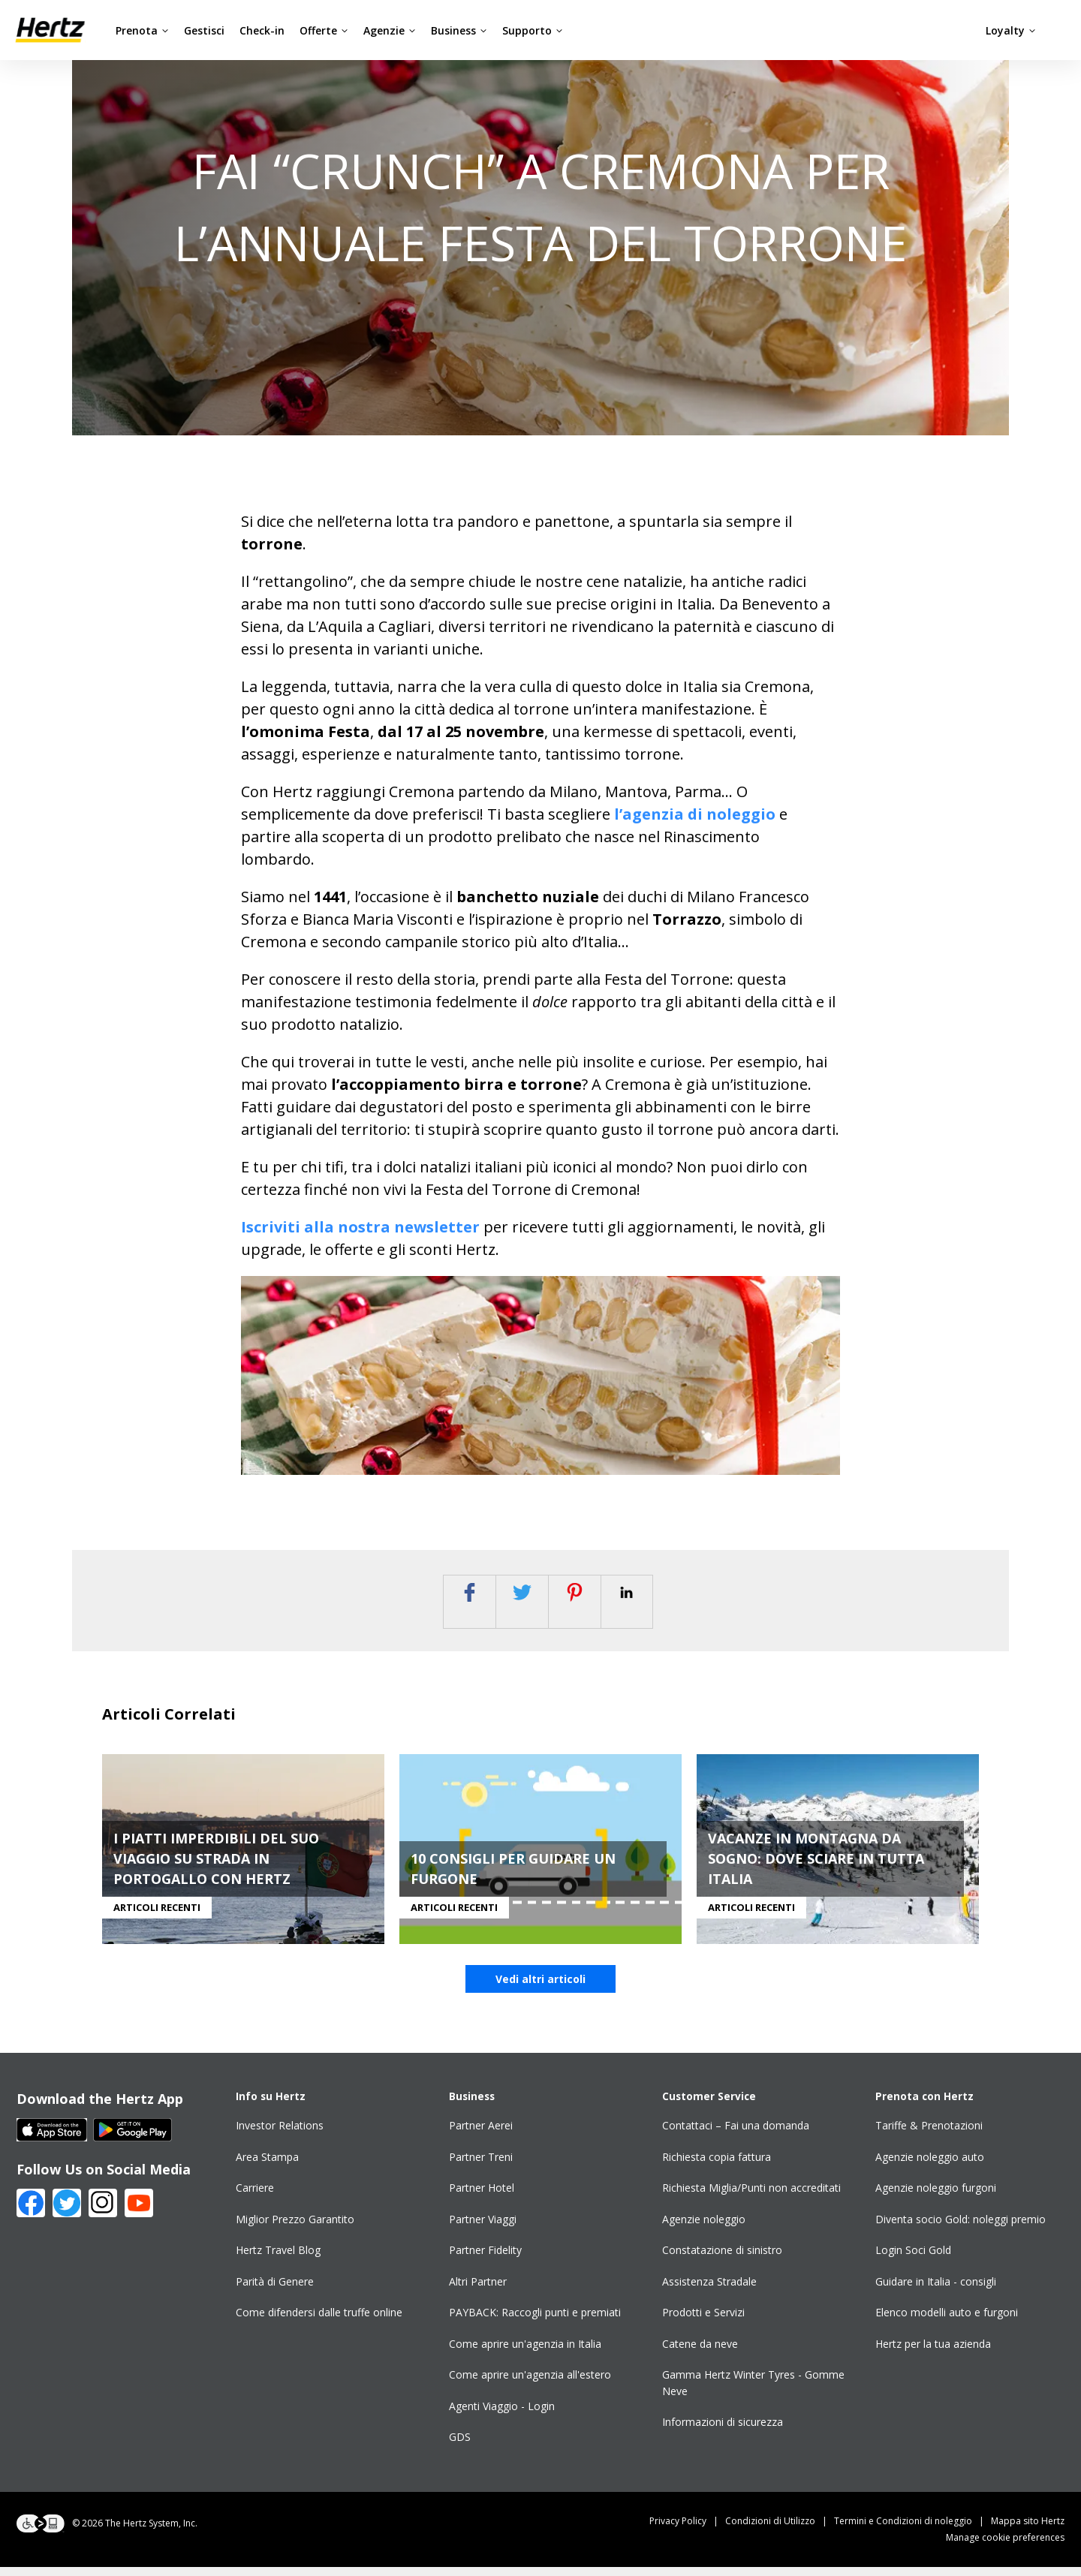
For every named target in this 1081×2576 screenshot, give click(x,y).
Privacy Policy (687, 2529)
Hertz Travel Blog (278, 2259)
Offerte (324, 30)
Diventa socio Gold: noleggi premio (960, 2228)
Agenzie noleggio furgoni (935, 2197)
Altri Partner (478, 2290)
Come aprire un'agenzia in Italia (525, 2353)
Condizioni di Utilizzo (779, 2529)
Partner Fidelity (485, 2259)
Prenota (142, 30)
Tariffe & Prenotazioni (929, 2135)
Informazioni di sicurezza (722, 2431)
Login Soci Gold (913, 2259)
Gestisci (204, 30)
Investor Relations (280, 2135)
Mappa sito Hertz (1027, 2529)
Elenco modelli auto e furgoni (946, 2322)
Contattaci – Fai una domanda (735, 2135)
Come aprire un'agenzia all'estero (530, 2384)
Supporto (532, 30)
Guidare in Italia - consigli (935, 2290)
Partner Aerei (481, 2135)
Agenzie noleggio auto (929, 2166)
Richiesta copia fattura (716, 2166)
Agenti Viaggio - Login (502, 2415)
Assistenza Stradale (709, 2290)
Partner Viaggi (482, 2228)
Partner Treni (481, 2166)
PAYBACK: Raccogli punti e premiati (535, 2322)
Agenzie (389, 30)
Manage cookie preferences (1005, 2546)
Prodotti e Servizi (703, 2322)
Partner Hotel (481, 2197)
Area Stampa (267, 2166)
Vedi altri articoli (540, 1989)
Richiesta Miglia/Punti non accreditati (751, 2197)
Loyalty (1011, 30)
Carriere (255, 2197)
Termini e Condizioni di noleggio (912, 2529)
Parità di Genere (275, 2290)
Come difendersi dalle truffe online (319, 2322)
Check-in (262, 30)
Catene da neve (700, 2353)
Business (459, 30)
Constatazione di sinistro (722, 2259)
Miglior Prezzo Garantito (295, 2228)
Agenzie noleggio (703, 2228)
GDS (460, 2446)
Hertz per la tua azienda (933, 2353)
